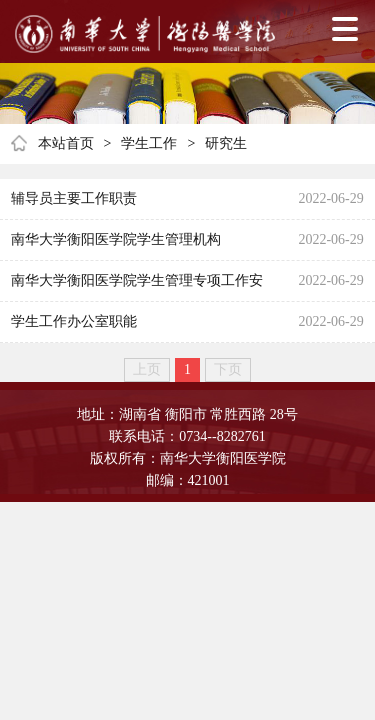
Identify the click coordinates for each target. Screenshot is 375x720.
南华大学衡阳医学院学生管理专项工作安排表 (137, 287)
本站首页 (66, 143)
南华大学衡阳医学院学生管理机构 (116, 239)
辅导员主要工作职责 (74, 198)
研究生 (226, 143)
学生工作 (149, 143)
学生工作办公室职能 (74, 321)
